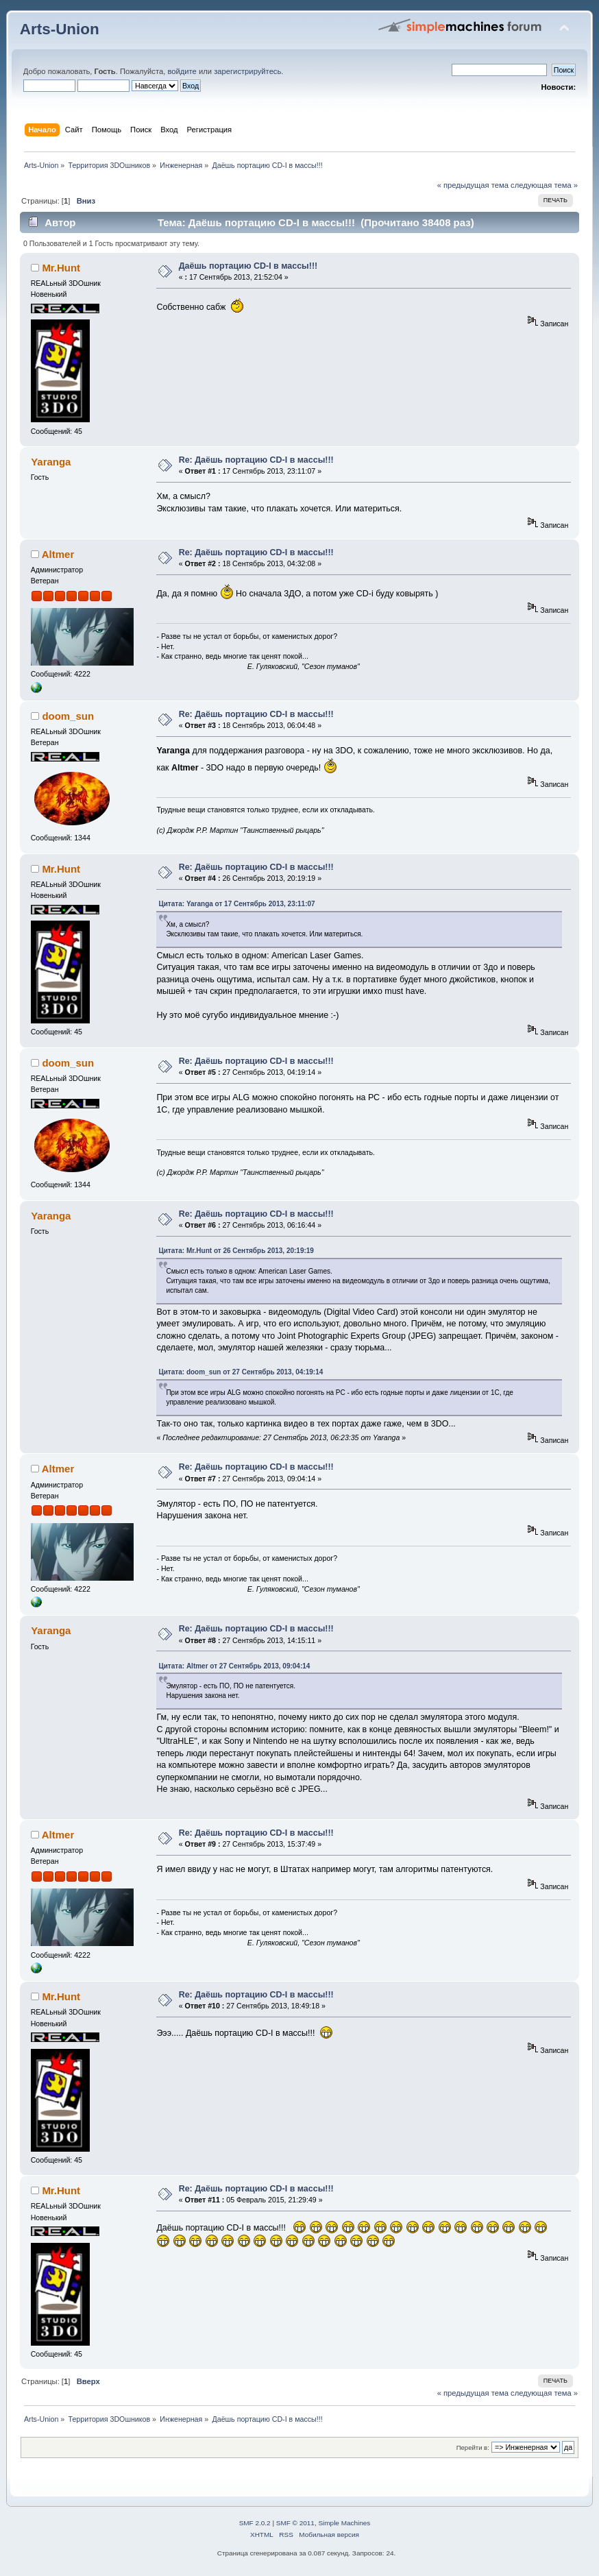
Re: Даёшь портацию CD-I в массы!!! (256, 460)
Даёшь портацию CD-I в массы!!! (248, 266)
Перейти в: (472, 2447)
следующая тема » (544, 185)
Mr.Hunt (61, 268)
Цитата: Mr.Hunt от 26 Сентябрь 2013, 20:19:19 (236, 1250)
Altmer (58, 554)
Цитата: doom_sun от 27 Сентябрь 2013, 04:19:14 (240, 1372)
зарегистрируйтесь (247, 71)
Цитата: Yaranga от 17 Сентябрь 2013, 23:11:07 (236, 904)
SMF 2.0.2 (255, 2523)
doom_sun (68, 716)
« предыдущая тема (473, 185)
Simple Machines (344, 2523)
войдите (181, 71)
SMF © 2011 (295, 2523)
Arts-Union (59, 29)
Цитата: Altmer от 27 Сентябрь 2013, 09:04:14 (234, 1666)
